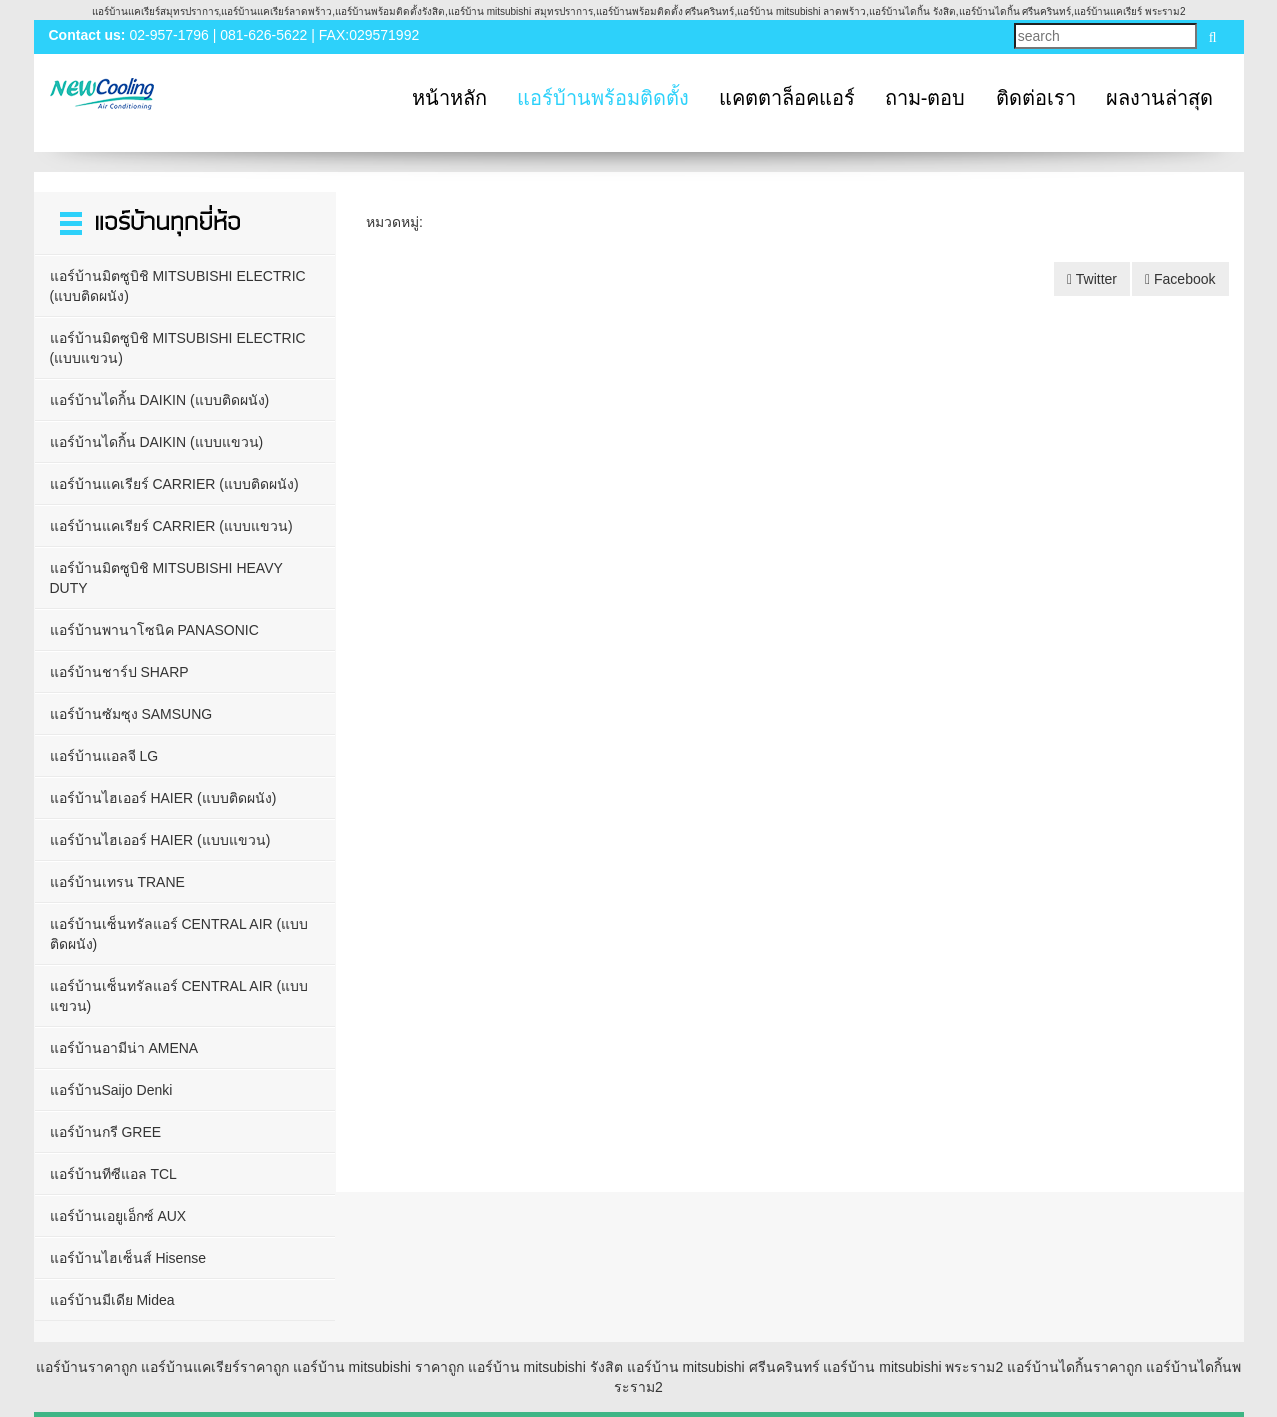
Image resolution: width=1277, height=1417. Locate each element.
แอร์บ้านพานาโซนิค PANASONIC (154, 630)
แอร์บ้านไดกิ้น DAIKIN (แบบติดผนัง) (160, 400)
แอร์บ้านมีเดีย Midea (112, 1300)
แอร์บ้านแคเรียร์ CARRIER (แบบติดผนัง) (174, 484)
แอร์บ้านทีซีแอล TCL (113, 1174)
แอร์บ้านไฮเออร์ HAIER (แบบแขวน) (160, 840)
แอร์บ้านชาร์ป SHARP (119, 672)
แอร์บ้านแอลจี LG (104, 756)
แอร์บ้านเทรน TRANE (117, 882)
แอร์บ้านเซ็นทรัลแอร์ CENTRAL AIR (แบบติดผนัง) (179, 934)
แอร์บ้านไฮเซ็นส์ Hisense (128, 1258)
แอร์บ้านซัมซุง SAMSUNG (131, 714)
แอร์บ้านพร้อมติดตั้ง (603, 98)
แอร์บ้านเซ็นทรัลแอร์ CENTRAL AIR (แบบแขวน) (179, 996)
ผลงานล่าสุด (1159, 98)
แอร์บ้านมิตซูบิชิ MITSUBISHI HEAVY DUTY (166, 578)
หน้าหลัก (449, 98)
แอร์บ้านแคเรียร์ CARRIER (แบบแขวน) (171, 526)
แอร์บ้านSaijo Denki (111, 1090)
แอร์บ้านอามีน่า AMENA (124, 1048)
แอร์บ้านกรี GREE (106, 1132)
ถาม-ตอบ (925, 98)
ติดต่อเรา (1036, 98)
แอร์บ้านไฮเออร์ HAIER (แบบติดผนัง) (163, 798)
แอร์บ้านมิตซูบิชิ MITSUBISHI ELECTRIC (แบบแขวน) (178, 348)
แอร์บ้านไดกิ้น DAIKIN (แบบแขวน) (157, 442)
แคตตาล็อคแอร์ (787, 98)
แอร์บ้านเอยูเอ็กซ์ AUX (118, 1216)
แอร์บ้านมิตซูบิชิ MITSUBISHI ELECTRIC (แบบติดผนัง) (178, 286)
